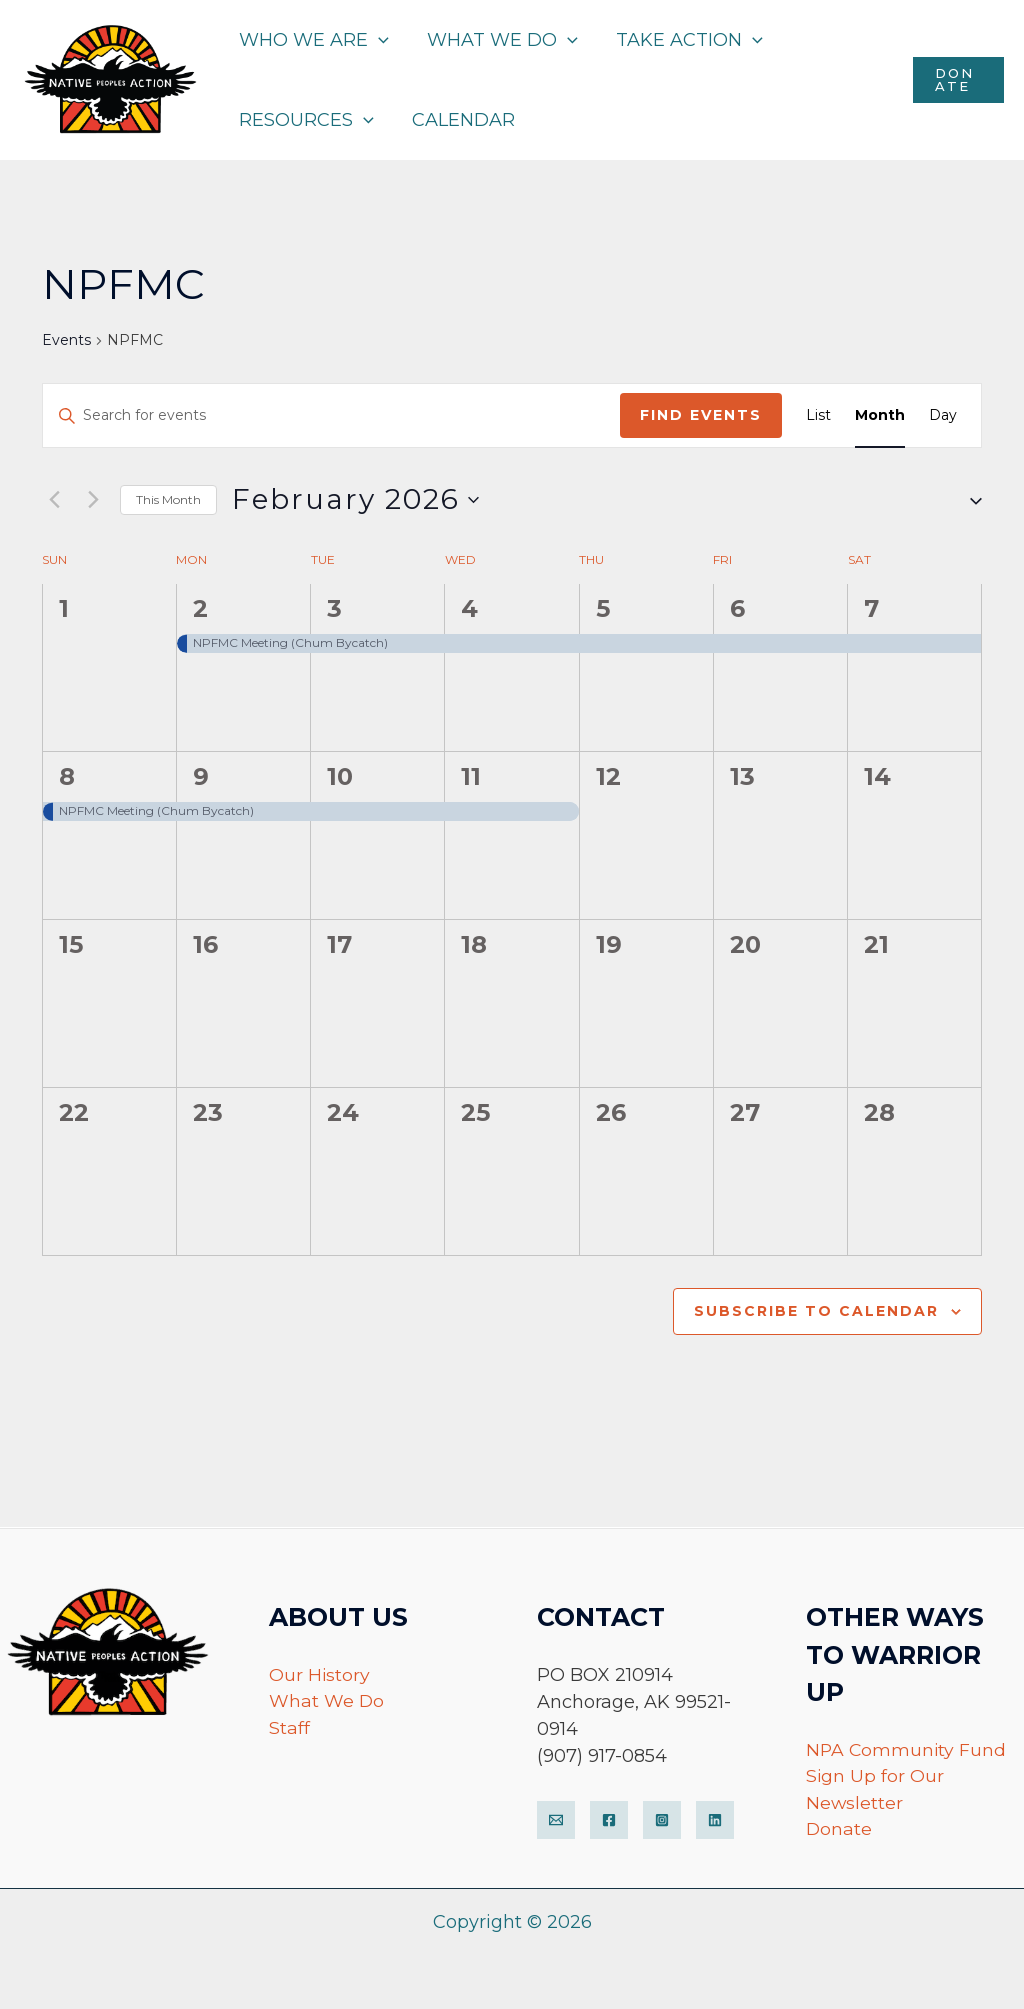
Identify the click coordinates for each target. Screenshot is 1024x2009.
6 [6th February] (737, 608)
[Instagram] (662, 1819)
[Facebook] (609, 1819)
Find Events (701, 415)
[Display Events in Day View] (943, 415)
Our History (320, 1673)
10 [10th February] (340, 776)
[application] (377, 40)
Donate (839, 1829)
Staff (289, 1727)
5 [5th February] (603, 608)
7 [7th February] (871, 608)
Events (66, 340)
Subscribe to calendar (816, 1311)
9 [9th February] (201, 776)
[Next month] (93, 500)
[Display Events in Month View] (880, 415)
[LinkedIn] (715, 1819)
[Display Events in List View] (818, 415)
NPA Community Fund (907, 1748)
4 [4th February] (469, 608)
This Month (168, 499)
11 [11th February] (471, 776)
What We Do (327, 1700)
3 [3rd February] (334, 608)
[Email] (556, 1819)
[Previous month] (54, 500)
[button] (968, 499)
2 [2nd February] (200, 608)
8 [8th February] (67, 776)
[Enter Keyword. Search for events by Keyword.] (331, 415)
